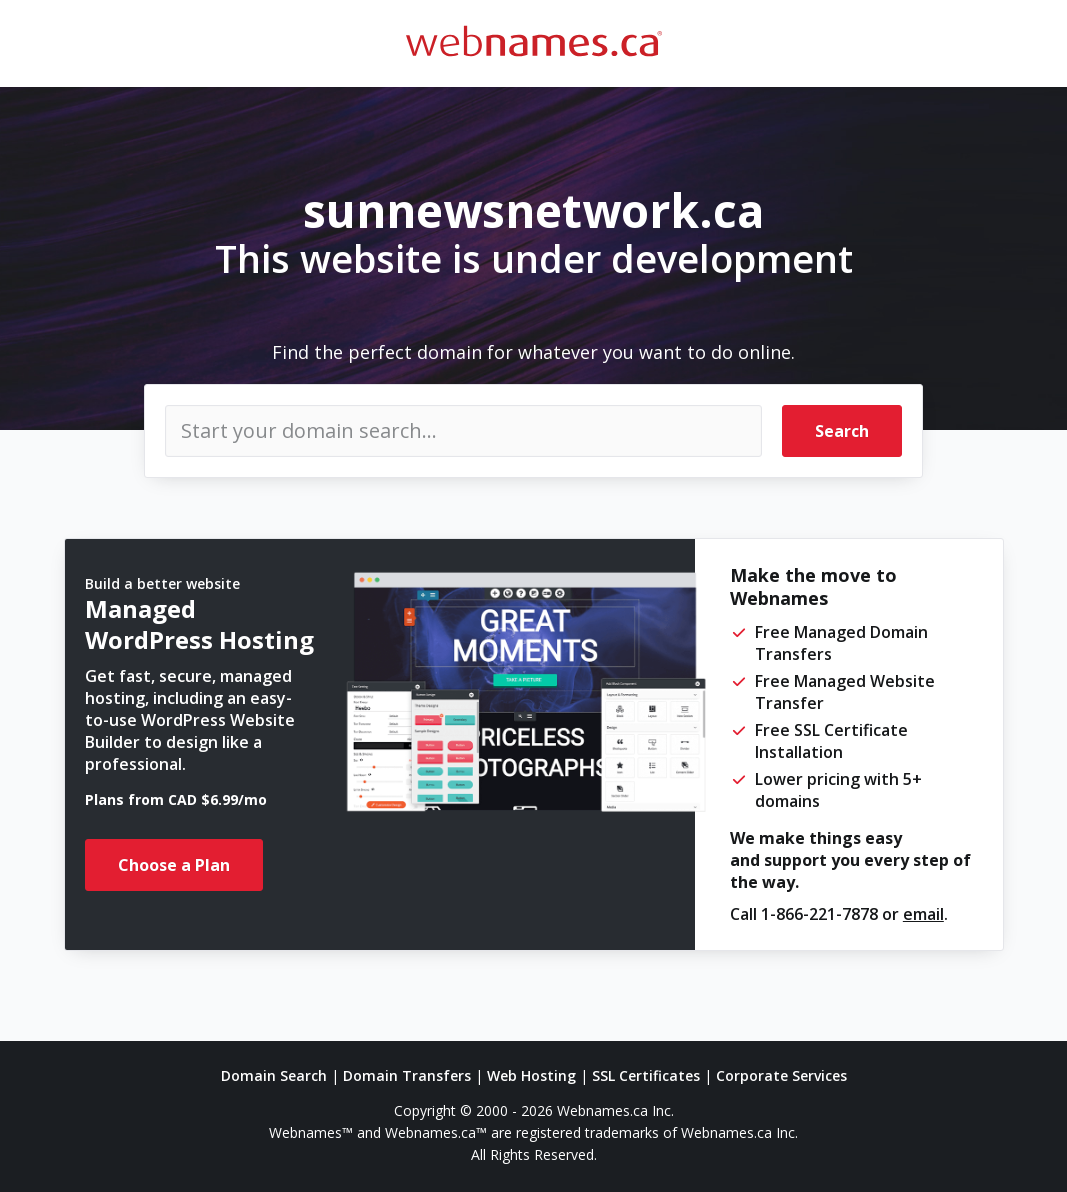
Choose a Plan (174, 865)
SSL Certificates (646, 1075)
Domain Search (274, 1075)
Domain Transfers (407, 1075)
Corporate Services (781, 1075)
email (923, 914)
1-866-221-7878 (819, 914)
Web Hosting (531, 1075)
